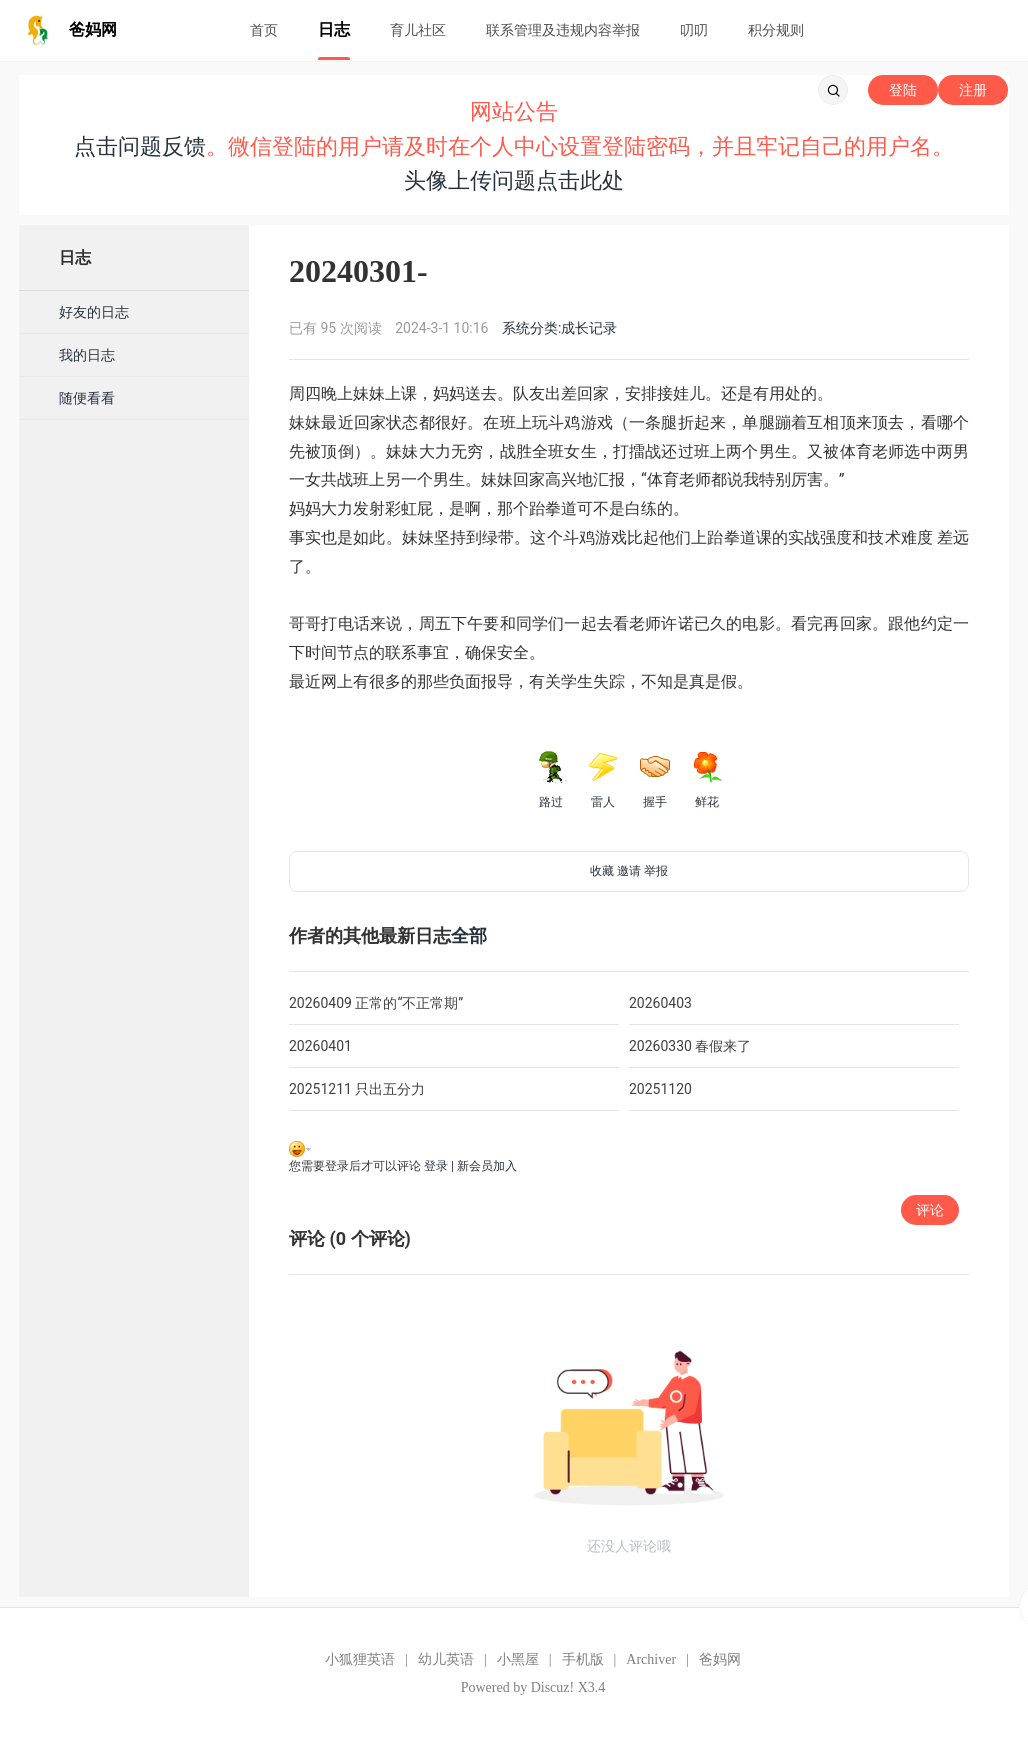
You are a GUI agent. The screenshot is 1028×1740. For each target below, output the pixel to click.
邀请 (629, 871)
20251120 (660, 1089)
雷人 (603, 780)
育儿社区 (418, 30)
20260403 (660, 1003)
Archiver (651, 1659)
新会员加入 (487, 1166)
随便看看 (87, 398)
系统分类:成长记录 (559, 328)
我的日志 (87, 355)
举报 (656, 871)
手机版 (583, 1659)
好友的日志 (94, 312)
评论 (930, 1210)
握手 (655, 780)
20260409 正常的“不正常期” (376, 1003)
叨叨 (694, 30)
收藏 (602, 871)
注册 (973, 90)
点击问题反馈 (140, 146)
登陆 (903, 90)
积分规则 (776, 30)
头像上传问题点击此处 (514, 180)
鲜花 (707, 780)
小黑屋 (518, 1659)
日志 (334, 29)
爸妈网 (720, 1659)
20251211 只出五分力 (357, 1089)
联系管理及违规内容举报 (563, 30)
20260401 (320, 1046)
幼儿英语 (446, 1659)
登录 (436, 1166)
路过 (551, 780)
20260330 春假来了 (690, 1046)
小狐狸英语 (360, 1659)
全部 (469, 935)
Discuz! (553, 1687)
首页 (264, 30)
